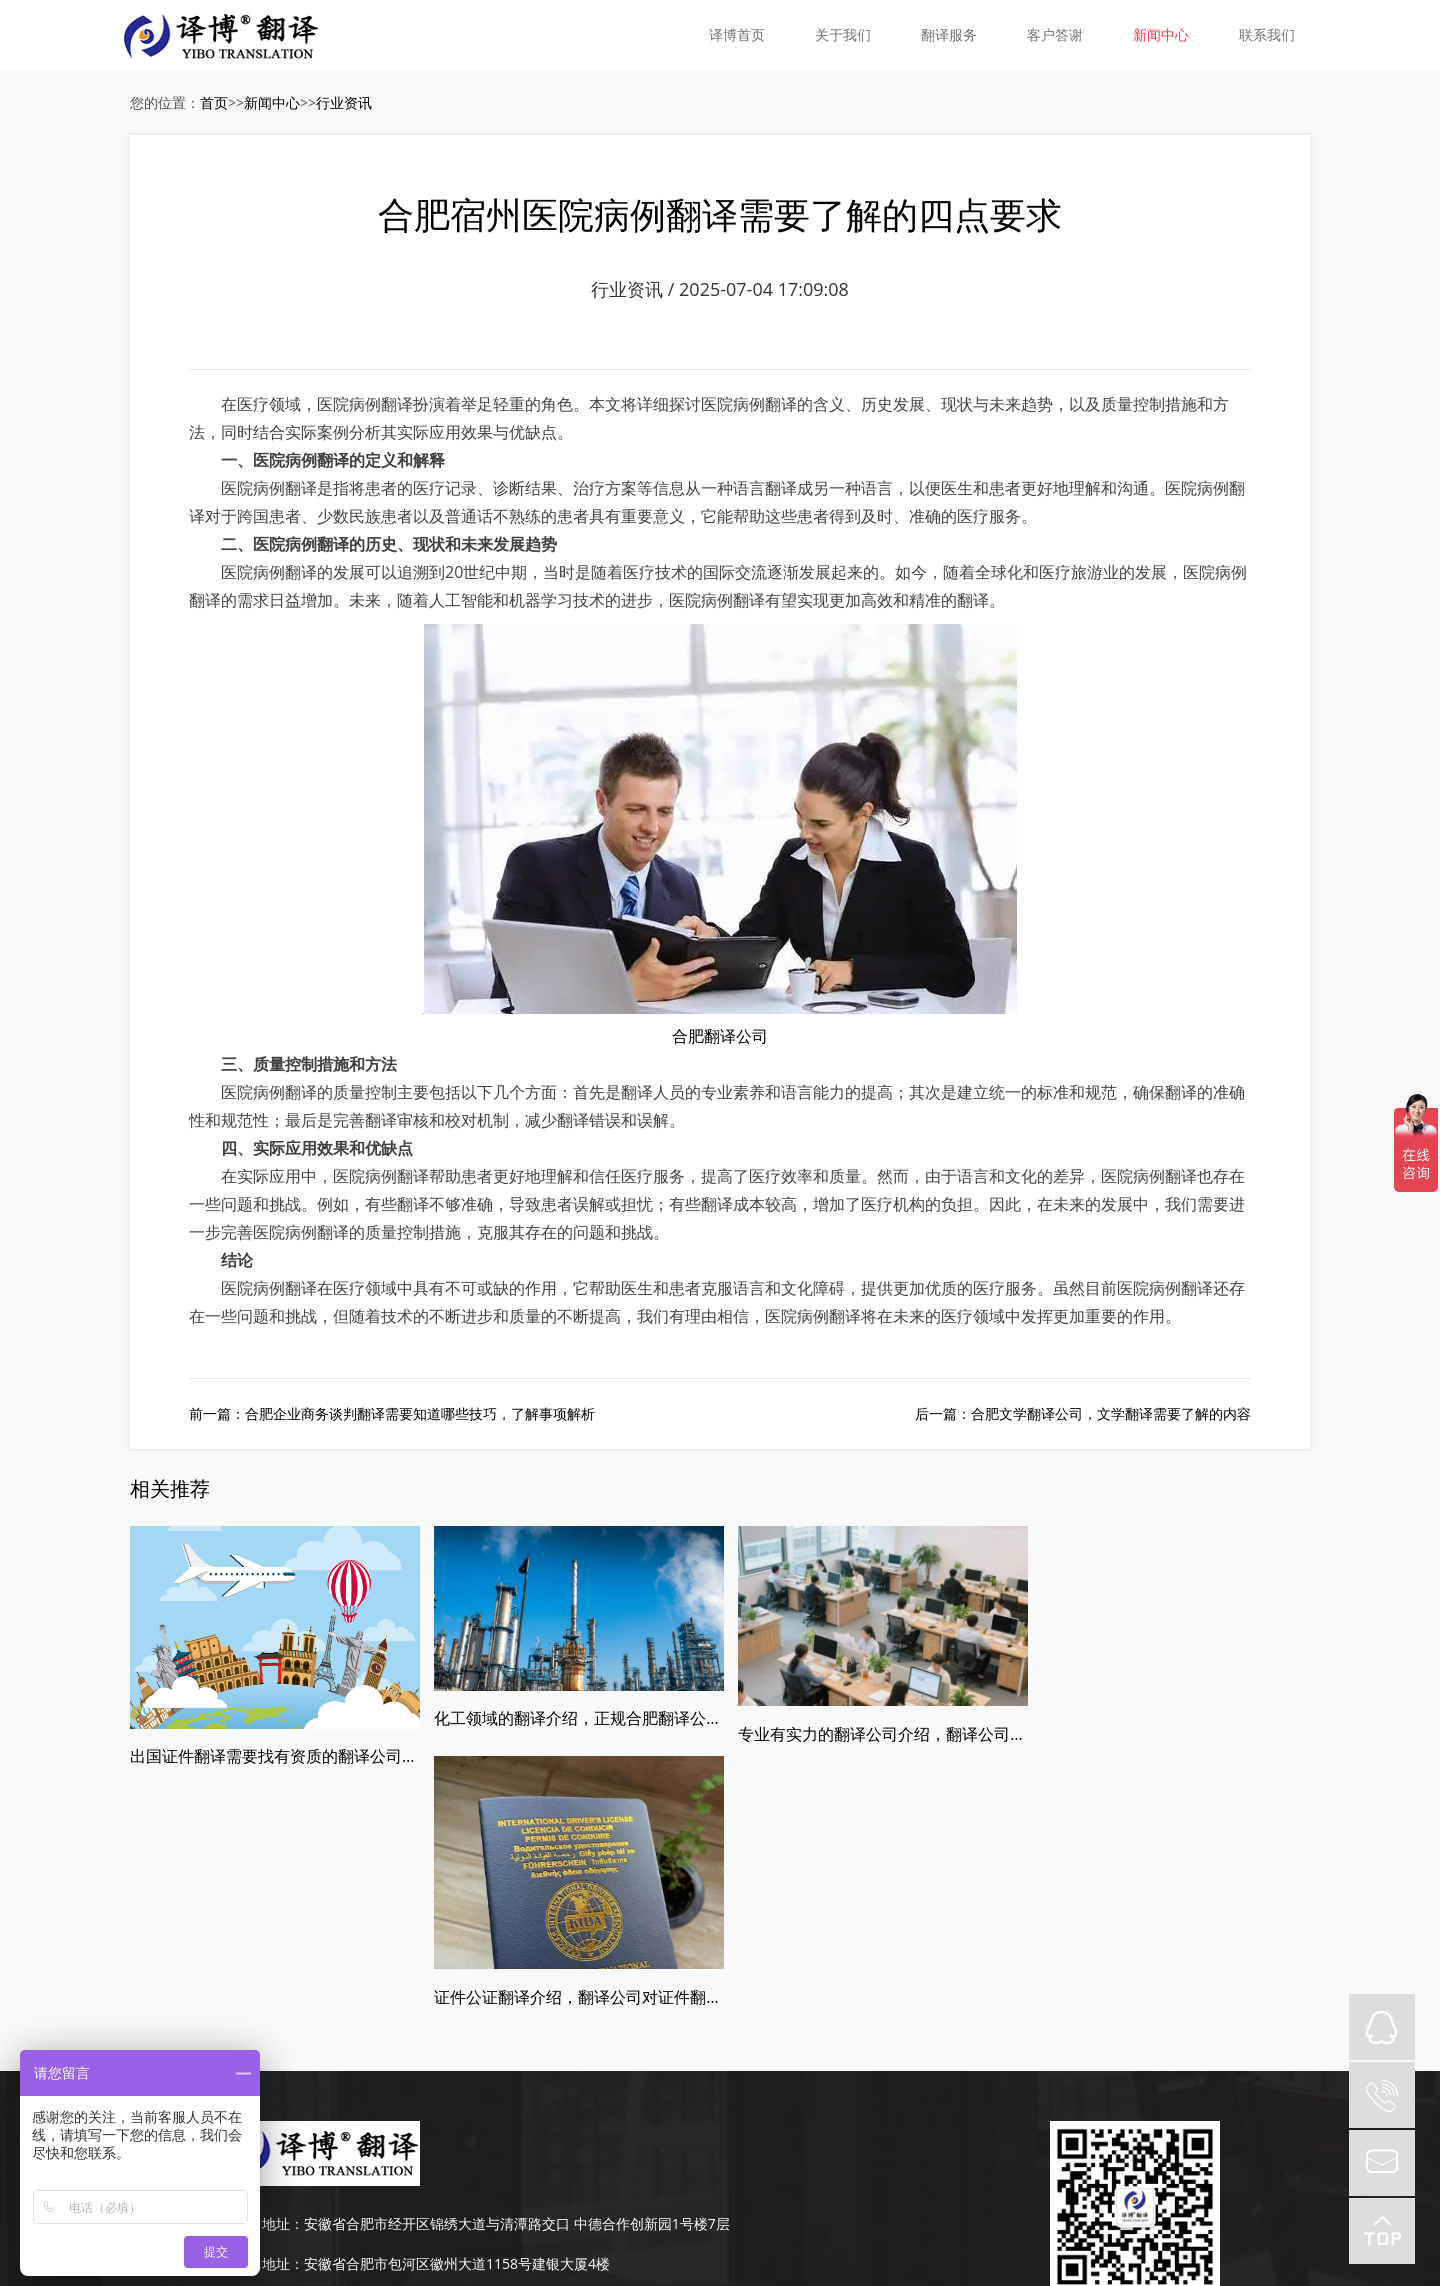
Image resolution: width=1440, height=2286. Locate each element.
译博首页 (737, 34)
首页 (214, 102)
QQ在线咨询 (1382, 2027)
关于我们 (843, 34)
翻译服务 (949, 34)
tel (1382, 2095)
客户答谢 (1055, 34)
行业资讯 (344, 102)
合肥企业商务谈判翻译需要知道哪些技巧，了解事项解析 (420, 1414)
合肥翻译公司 (720, 1037)
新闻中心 (1161, 34)
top (1382, 2231)
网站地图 (889, 2155)
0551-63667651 (312, 2114)
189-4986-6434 (310, 2073)
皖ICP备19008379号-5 (788, 2155)
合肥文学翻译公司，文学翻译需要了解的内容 (1111, 1414)
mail (1382, 2163)
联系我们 (1267, 34)
